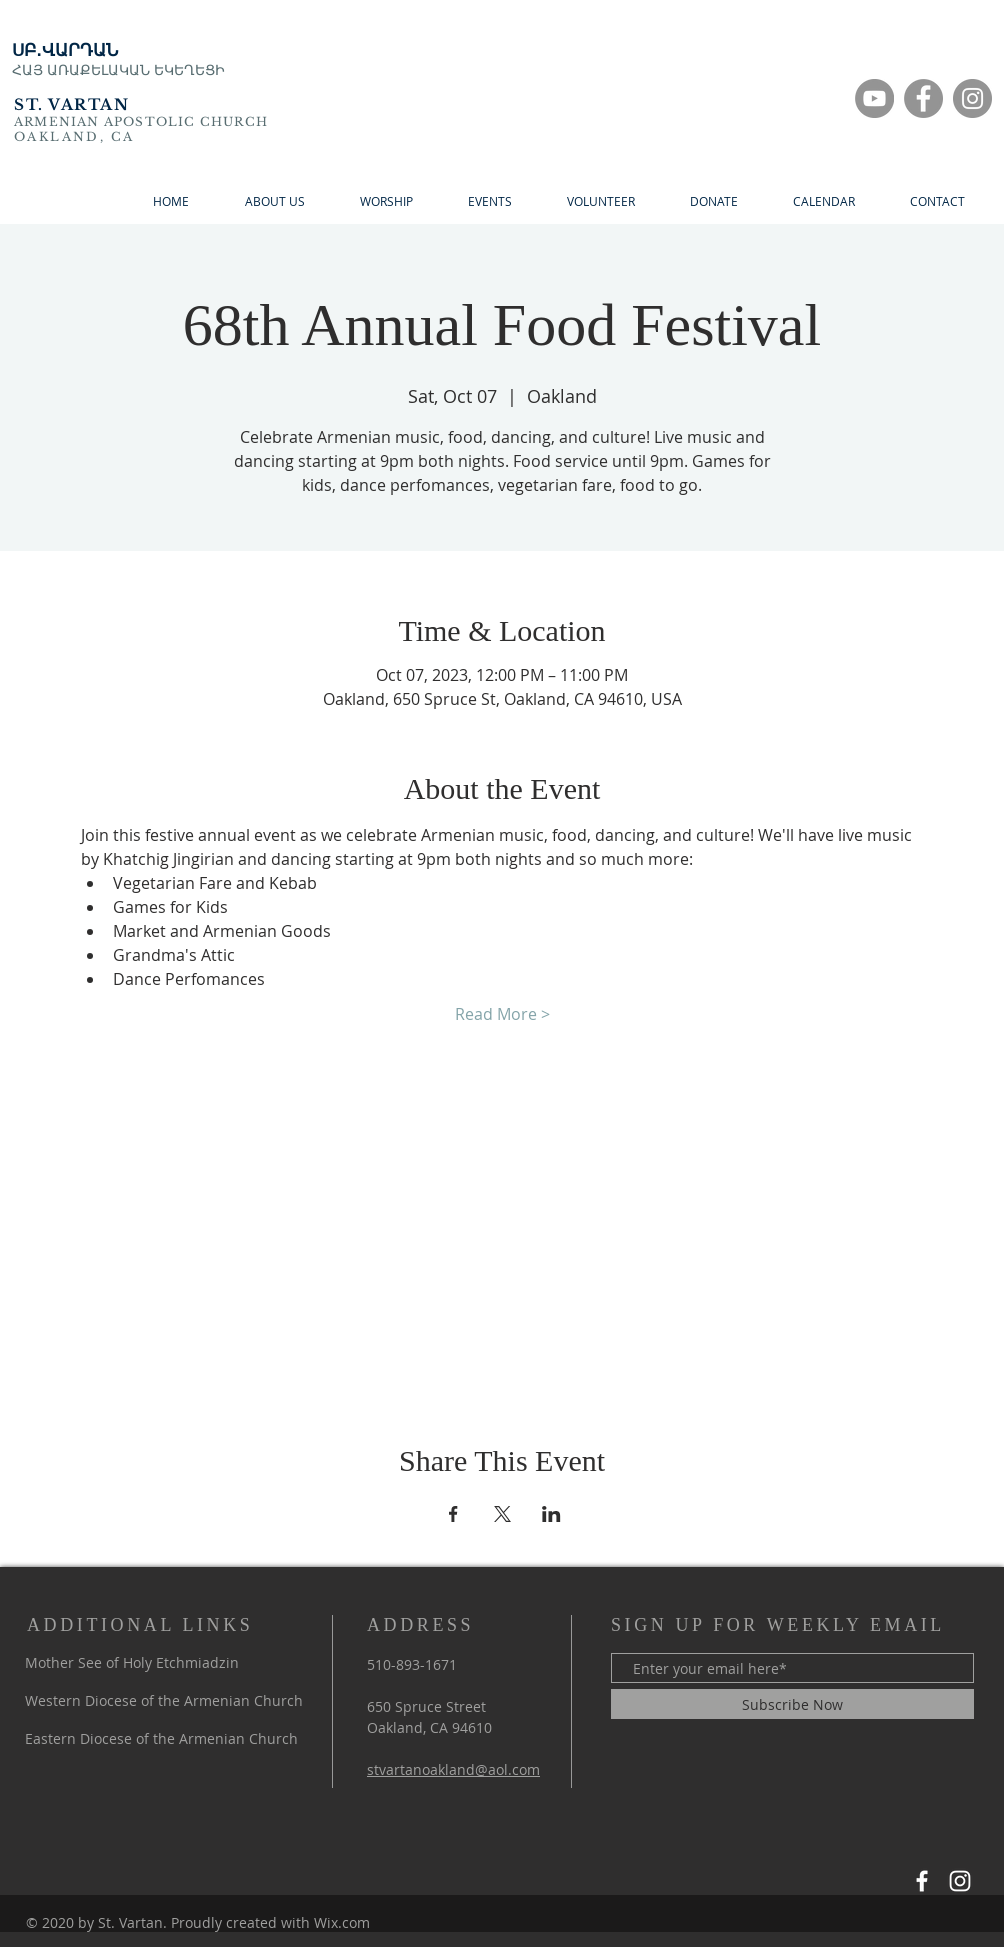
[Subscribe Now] (792, 1704)
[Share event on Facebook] (453, 1514)
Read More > (502, 1014)
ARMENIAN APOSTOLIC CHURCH (141, 121)
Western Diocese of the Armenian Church (164, 1700)
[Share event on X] (502, 1514)
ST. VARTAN (71, 104)
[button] (713, 201)
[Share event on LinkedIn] (551, 1514)
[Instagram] (972, 98)
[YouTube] (874, 98)
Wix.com (342, 1922)
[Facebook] (923, 98)
